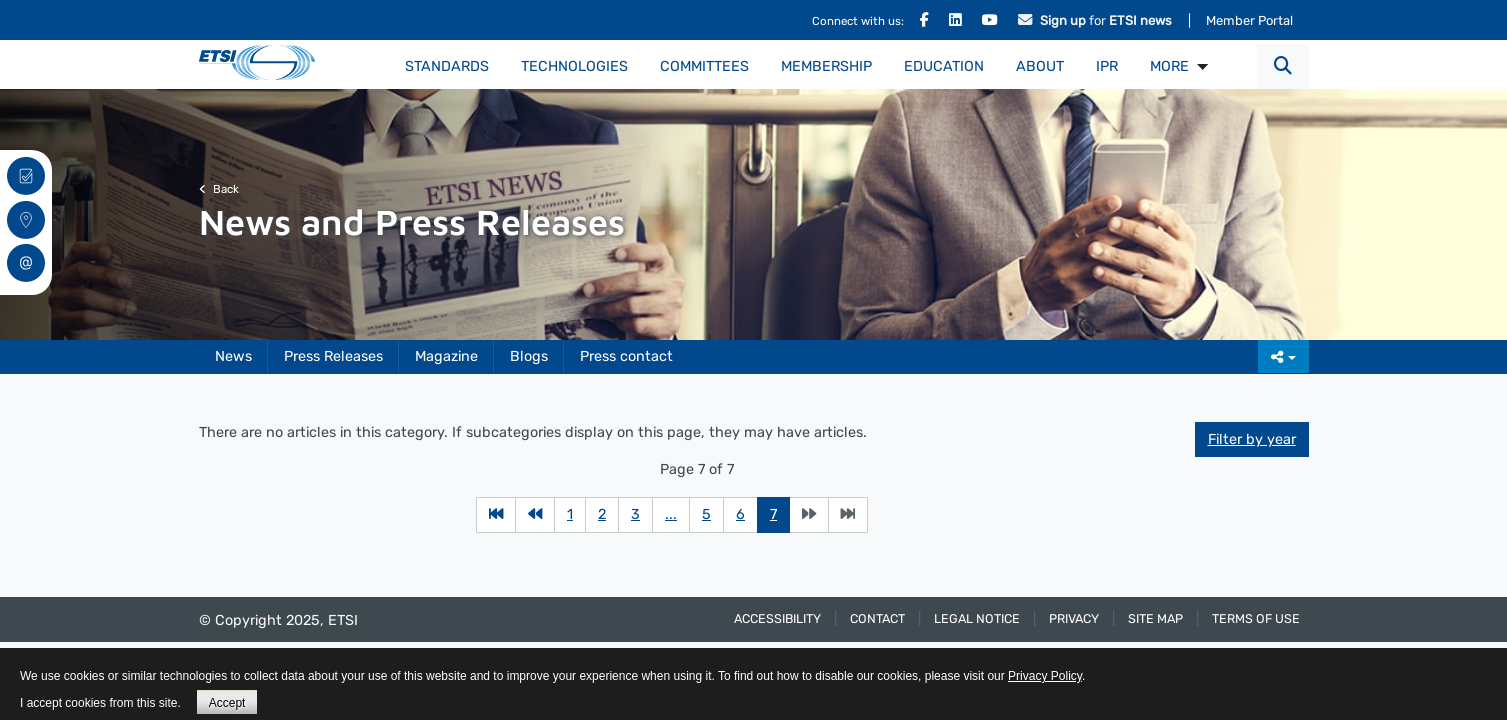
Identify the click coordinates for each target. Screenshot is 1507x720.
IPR (1107, 66)
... (671, 514)
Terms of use (1256, 618)
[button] (1283, 66)
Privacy (1074, 618)
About (1040, 66)
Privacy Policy (1045, 676)
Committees (704, 66)
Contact (877, 618)
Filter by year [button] (1252, 439)
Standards (447, 66)
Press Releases (333, 356)
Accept (227, 703)
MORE (1169, 66)
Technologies (574, 66)
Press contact (626, 356)
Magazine (446, 356)
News (233, 356)
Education (944, 66)
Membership (826, 66)
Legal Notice (977, 618)
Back (219, 189)
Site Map (1155, 618)
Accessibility (777, 618)
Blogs (529, 356)
